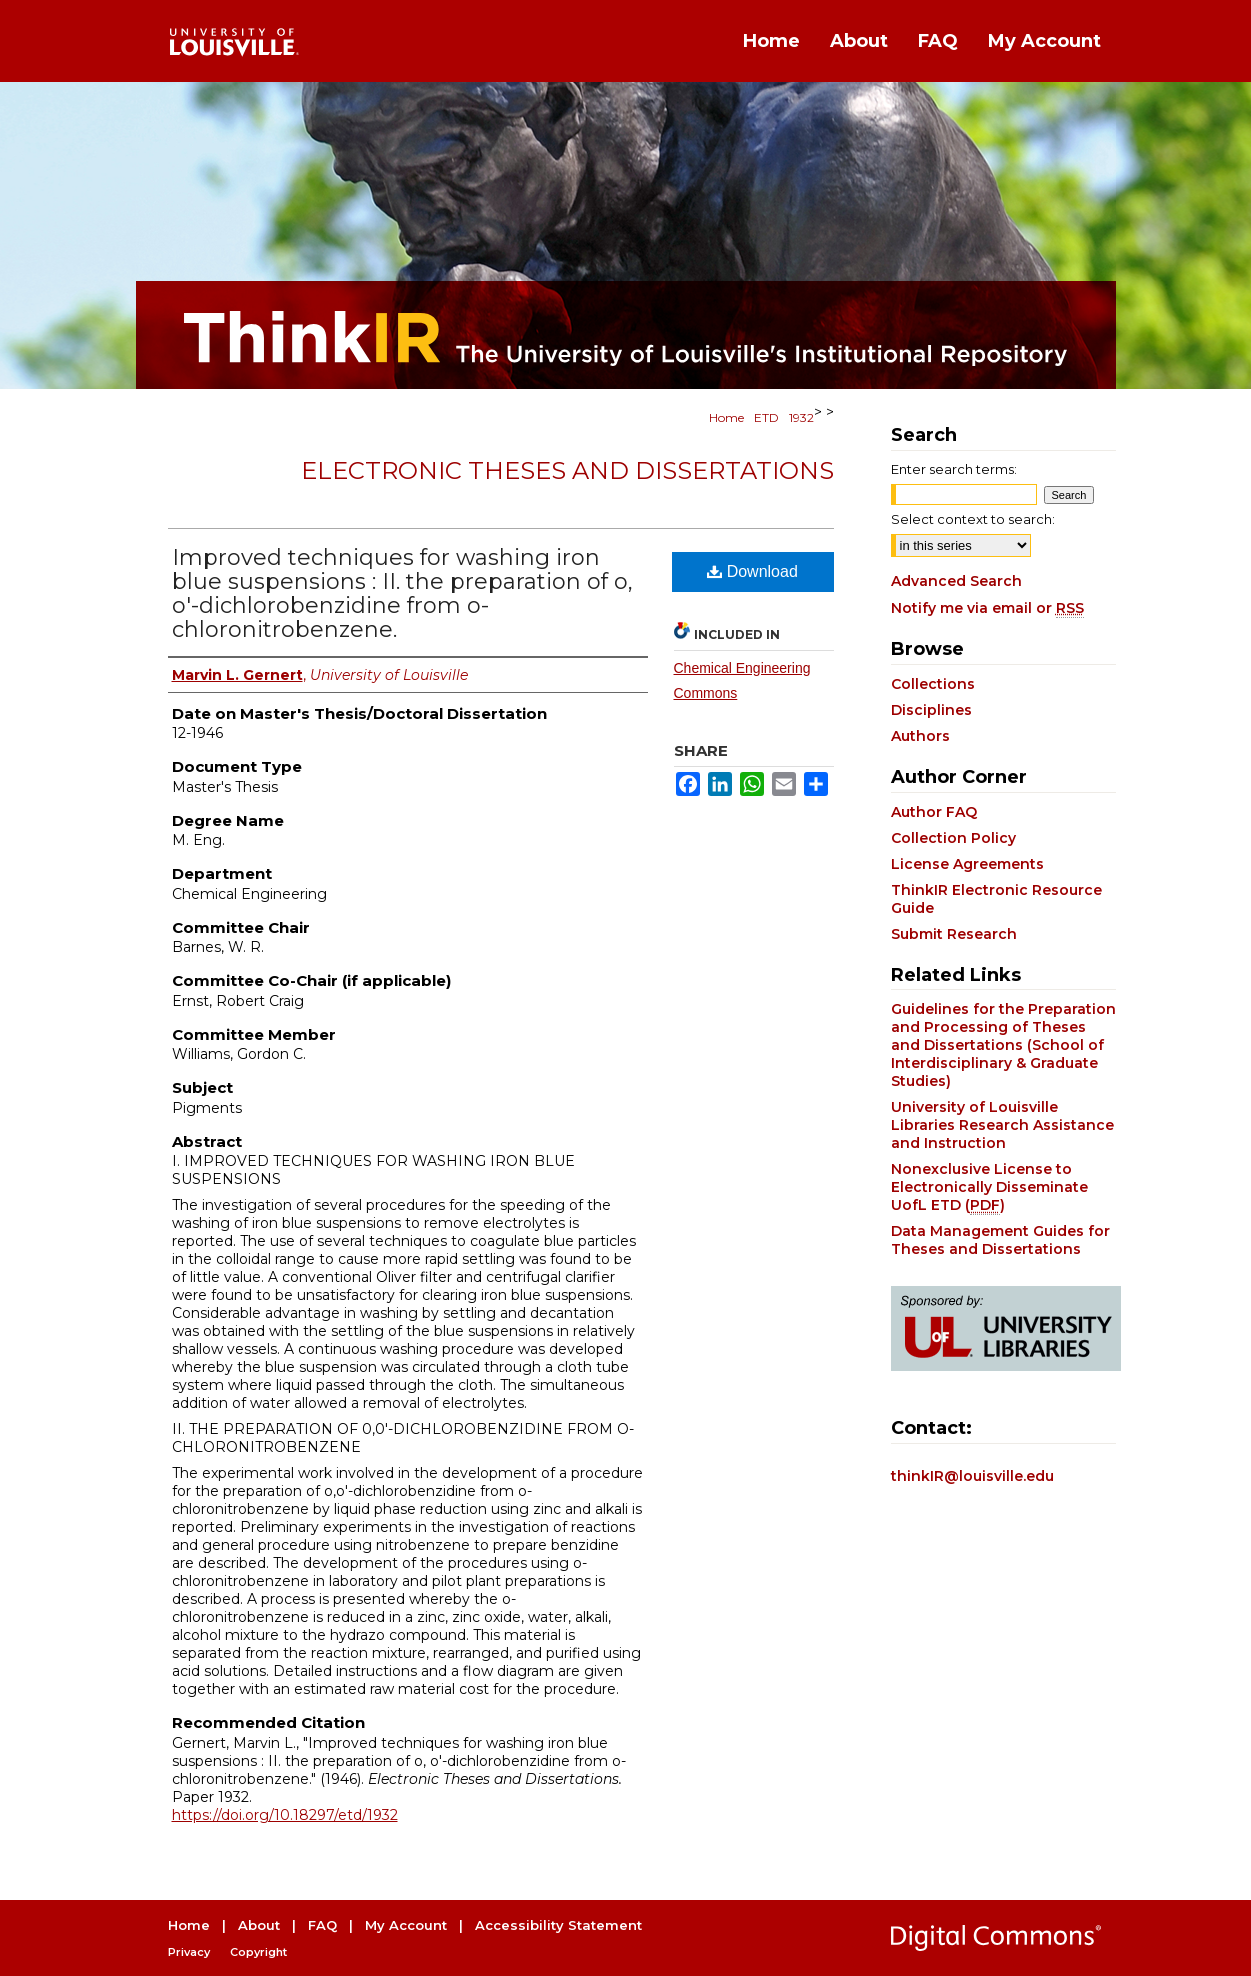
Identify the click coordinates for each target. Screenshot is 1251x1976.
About (259, 1925)
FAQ (322, 1925)
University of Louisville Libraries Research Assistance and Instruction (1002, 1125)
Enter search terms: (954, 469)
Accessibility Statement (558, 1925)
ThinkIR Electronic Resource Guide (996, 899)
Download (752, 571)
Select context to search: (973, 519)
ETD (766, 417)
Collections (933, 684)
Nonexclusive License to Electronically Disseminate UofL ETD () (989, 1187)
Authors (920, 736)
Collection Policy (953, 838)
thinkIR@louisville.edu (972, 1476)
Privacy (189, 1952)
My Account (406, 1925)
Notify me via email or (987, 608)
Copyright (258, 1952)
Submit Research (954, 934)
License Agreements (967, 864)
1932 (801, 417)
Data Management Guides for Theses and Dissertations (1000, 1240)
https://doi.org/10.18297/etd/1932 (285, 1815)
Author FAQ (934, 812)
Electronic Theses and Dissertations (567, 470)
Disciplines (931, 710)
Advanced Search (956, 581)
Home (726, 417)
